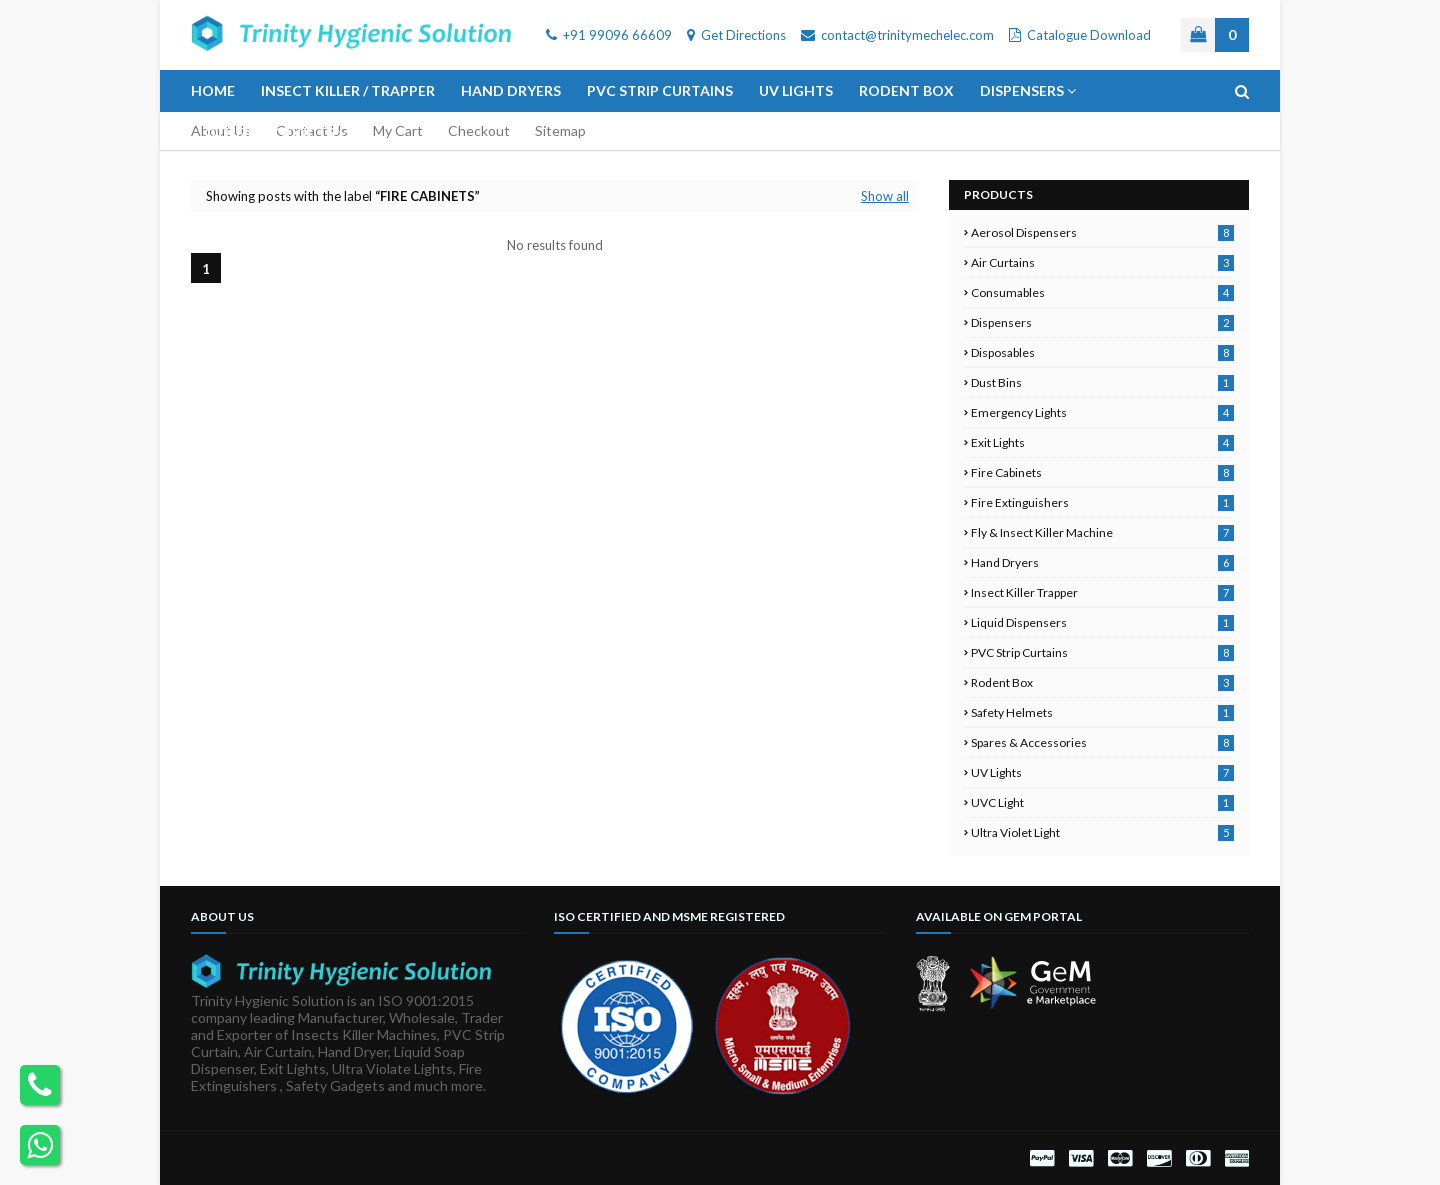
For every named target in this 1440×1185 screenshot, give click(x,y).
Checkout (479, 130)
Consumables (1102, 292)
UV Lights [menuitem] (796, 90)
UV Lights (1102, 772)
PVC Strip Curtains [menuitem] (660, 90)
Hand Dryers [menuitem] (511, 90)
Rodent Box (1102, 682)
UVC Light (1102, 802)
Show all (885, 196)
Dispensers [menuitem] (1022, 90)
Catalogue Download (1080, 35)
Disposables (1102, 352)
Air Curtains (1102, 262)
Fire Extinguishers (1102, 502)
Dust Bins (1102, 382)
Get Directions (736, 35)
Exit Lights (1102, 442)
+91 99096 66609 (609, 35)
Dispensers (1102, 322)
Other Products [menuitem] (269, 132)
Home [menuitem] (213, 90)
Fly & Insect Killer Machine (1102, 532)
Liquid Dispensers (1102, 622)
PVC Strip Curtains (1102, 652)
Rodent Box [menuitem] (906, 90)
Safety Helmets (1102, 712)
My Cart (398, 130)
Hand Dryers (1102, 562)
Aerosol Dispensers (1102, 232)
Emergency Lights (1102, 412)
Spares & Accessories (1102, 742)
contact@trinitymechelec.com (897, 35)
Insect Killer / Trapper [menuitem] (348, 90)
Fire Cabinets (1102, 472)
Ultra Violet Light (1102, 832)
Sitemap (560, 130)
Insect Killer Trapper (1102, 592)
